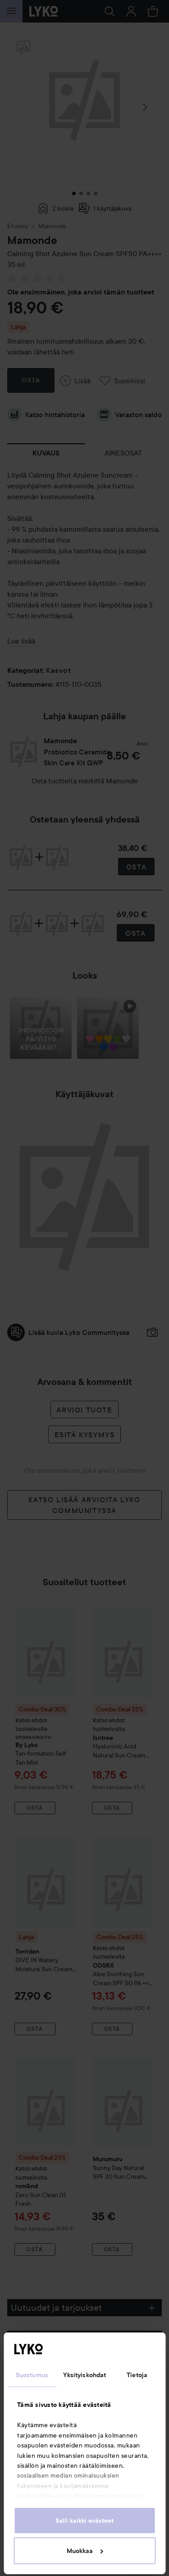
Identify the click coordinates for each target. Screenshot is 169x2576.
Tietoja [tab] (137, 2374)
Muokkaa (85, 2550)
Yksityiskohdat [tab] (84, 2374)
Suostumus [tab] (32, 2374)
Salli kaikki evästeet (84, 2520)
